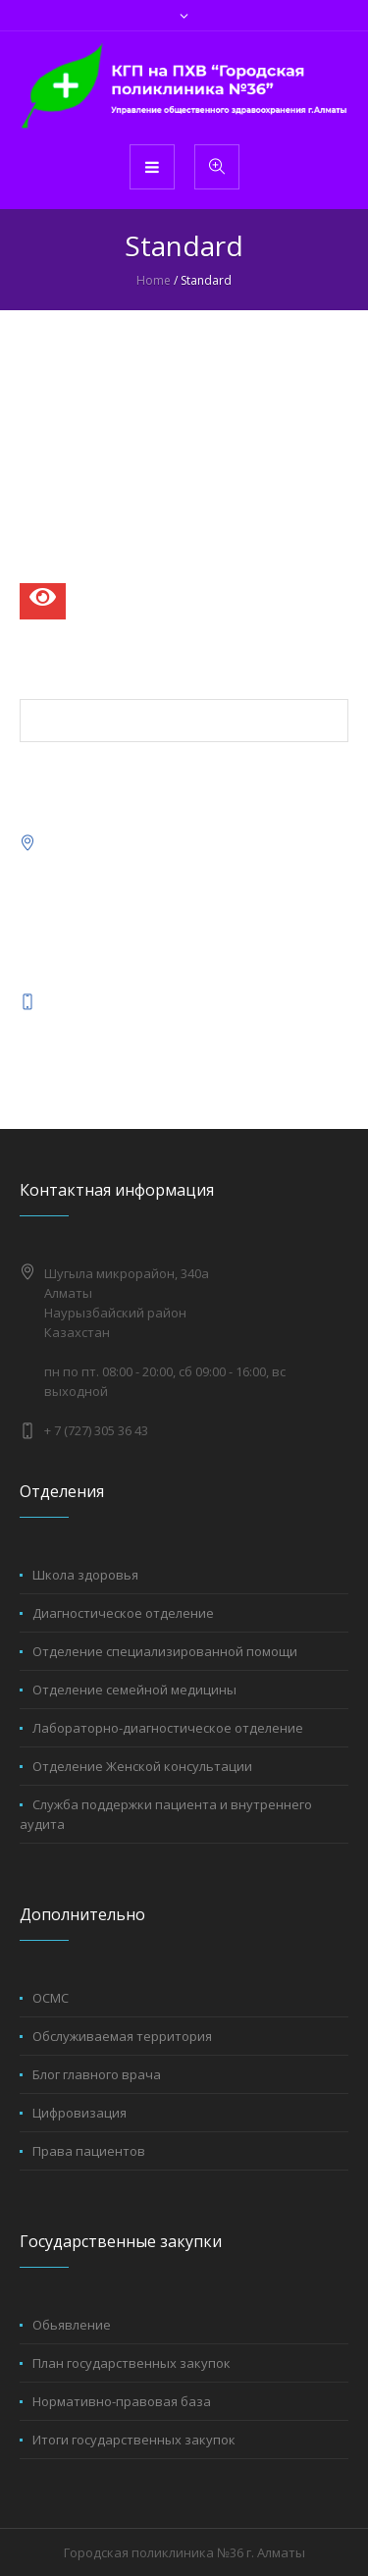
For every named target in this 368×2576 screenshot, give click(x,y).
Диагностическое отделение (123, 1613)
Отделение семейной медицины (134, 1689)
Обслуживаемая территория (122, 2036)
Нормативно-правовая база (121, 2401)
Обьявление (71, 2325)
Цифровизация (79, 2112)
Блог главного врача (96, 2074)
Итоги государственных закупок (134, 2439)
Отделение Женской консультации (142, 1766)
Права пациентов (88, 2151)
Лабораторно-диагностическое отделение (167, 1728)
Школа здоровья (85, 1574)
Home (153, 280)
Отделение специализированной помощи (164, 1651)
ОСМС (50, 1998)
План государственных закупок (131, 2363)
